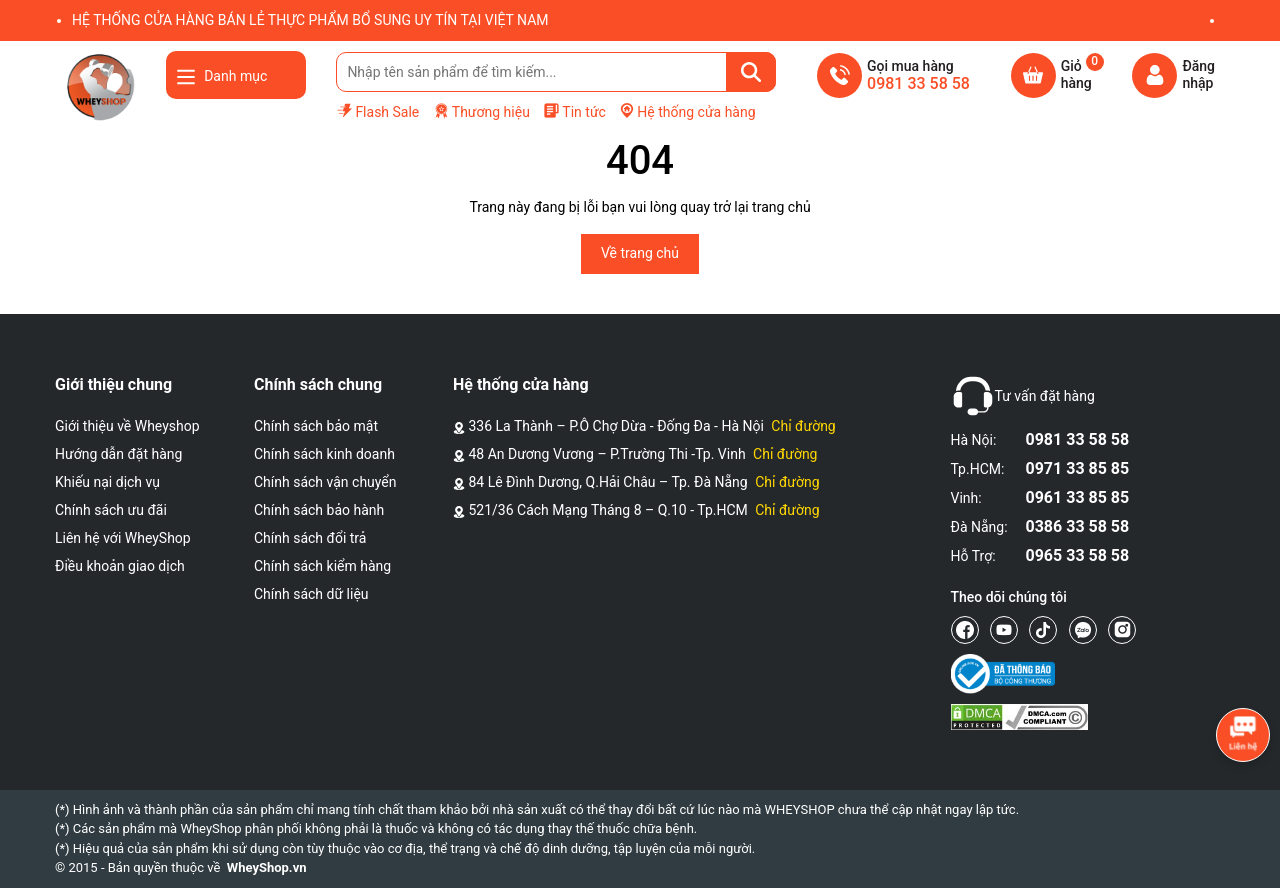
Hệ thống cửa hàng (687, 111)
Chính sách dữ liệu (311, 594)
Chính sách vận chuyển (325, 482)
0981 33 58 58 (1078, 439)
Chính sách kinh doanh (324, 454)
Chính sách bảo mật (316, 426)
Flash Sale (377, 110)
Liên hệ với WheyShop (123, 538)
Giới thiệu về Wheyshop (127, 426)
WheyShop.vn (267, 867)
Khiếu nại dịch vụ (107, 482)
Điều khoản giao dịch (120, 566)
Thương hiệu (481, 111)
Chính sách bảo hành (319, 510)
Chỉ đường (803, 426)
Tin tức (574, 110)
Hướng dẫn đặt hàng (118, 454)
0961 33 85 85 (1078, 497)
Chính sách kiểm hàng (322, 566)
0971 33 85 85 (1078, 468)
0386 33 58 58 (1078, 526)
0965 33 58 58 (1078, 555)
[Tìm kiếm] (751, 72)
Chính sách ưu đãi (111, 510)
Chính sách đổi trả (310, 538)
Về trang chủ (640, 253)
